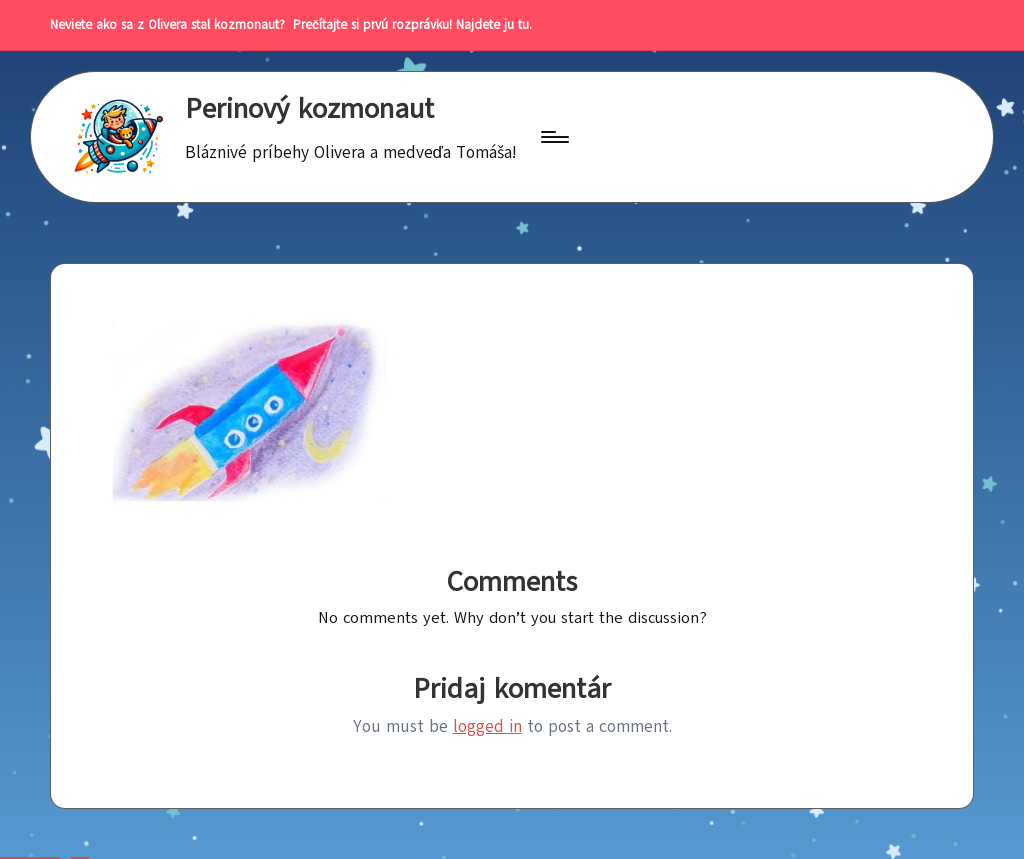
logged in (487, 726)
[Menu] (553, 137)
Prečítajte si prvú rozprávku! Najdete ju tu (407, 25)
